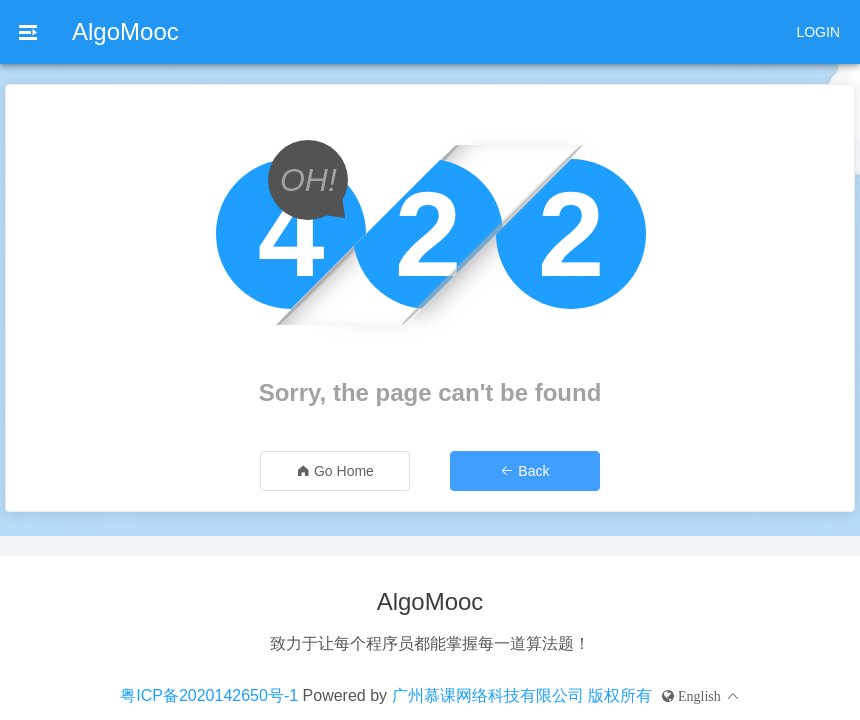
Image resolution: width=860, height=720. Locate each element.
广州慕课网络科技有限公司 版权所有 (522, 695)
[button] (701, 696)
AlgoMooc (125, 31)
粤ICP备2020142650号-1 (209, 695)
